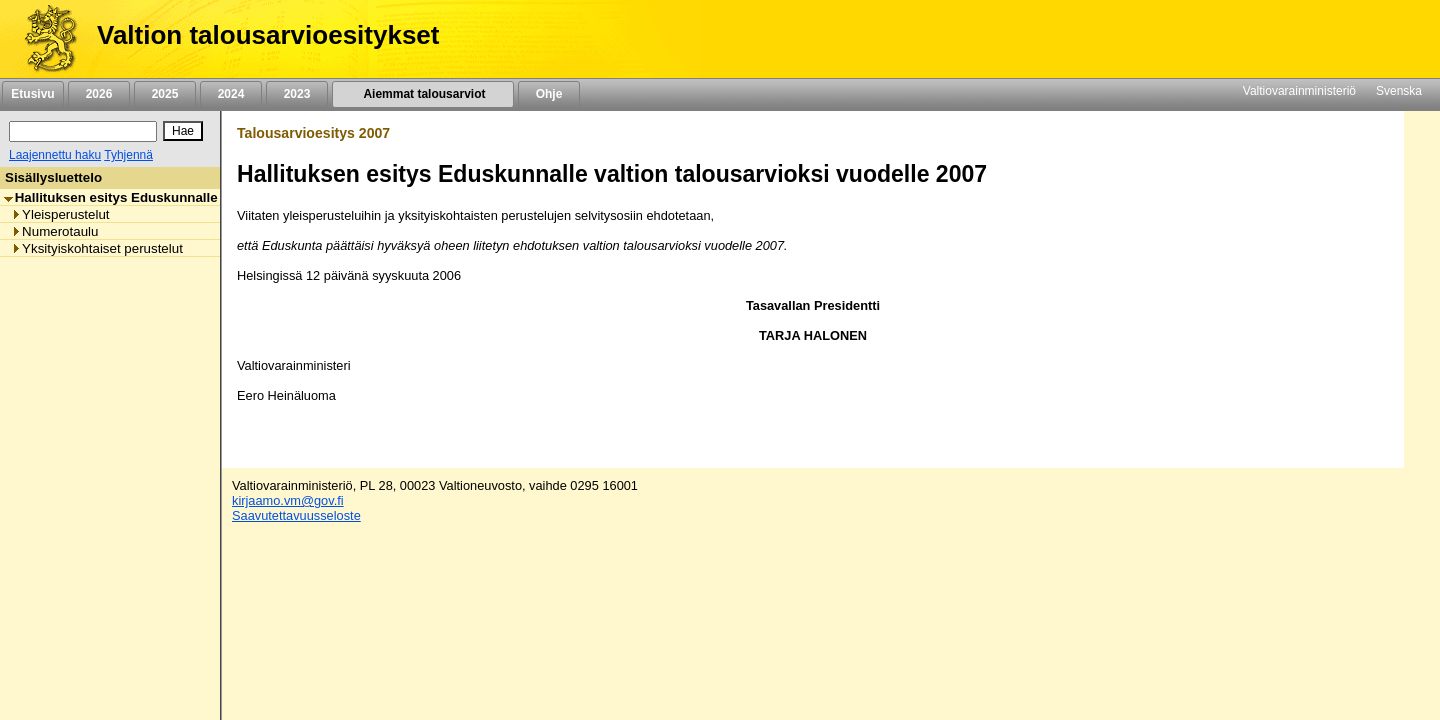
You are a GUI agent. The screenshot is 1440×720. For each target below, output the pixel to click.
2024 (231, 94)
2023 (297, 94)
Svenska (1399, 91)
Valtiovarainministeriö (1299, 91)
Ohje (549, 94)
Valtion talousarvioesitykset (268, 35)
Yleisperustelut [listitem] (60, 214)
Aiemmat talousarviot (423, 94)
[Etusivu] (43, 39)
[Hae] (183, 131)
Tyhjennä (128, 155)
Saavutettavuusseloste (296, 515)
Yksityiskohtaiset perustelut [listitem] (97, 248)
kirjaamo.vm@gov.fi (288, 500)
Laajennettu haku (55, 155)
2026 (99, 94)
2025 (165, 94)
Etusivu (32, 94)
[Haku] (83, 131)
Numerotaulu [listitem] (54, 231)
